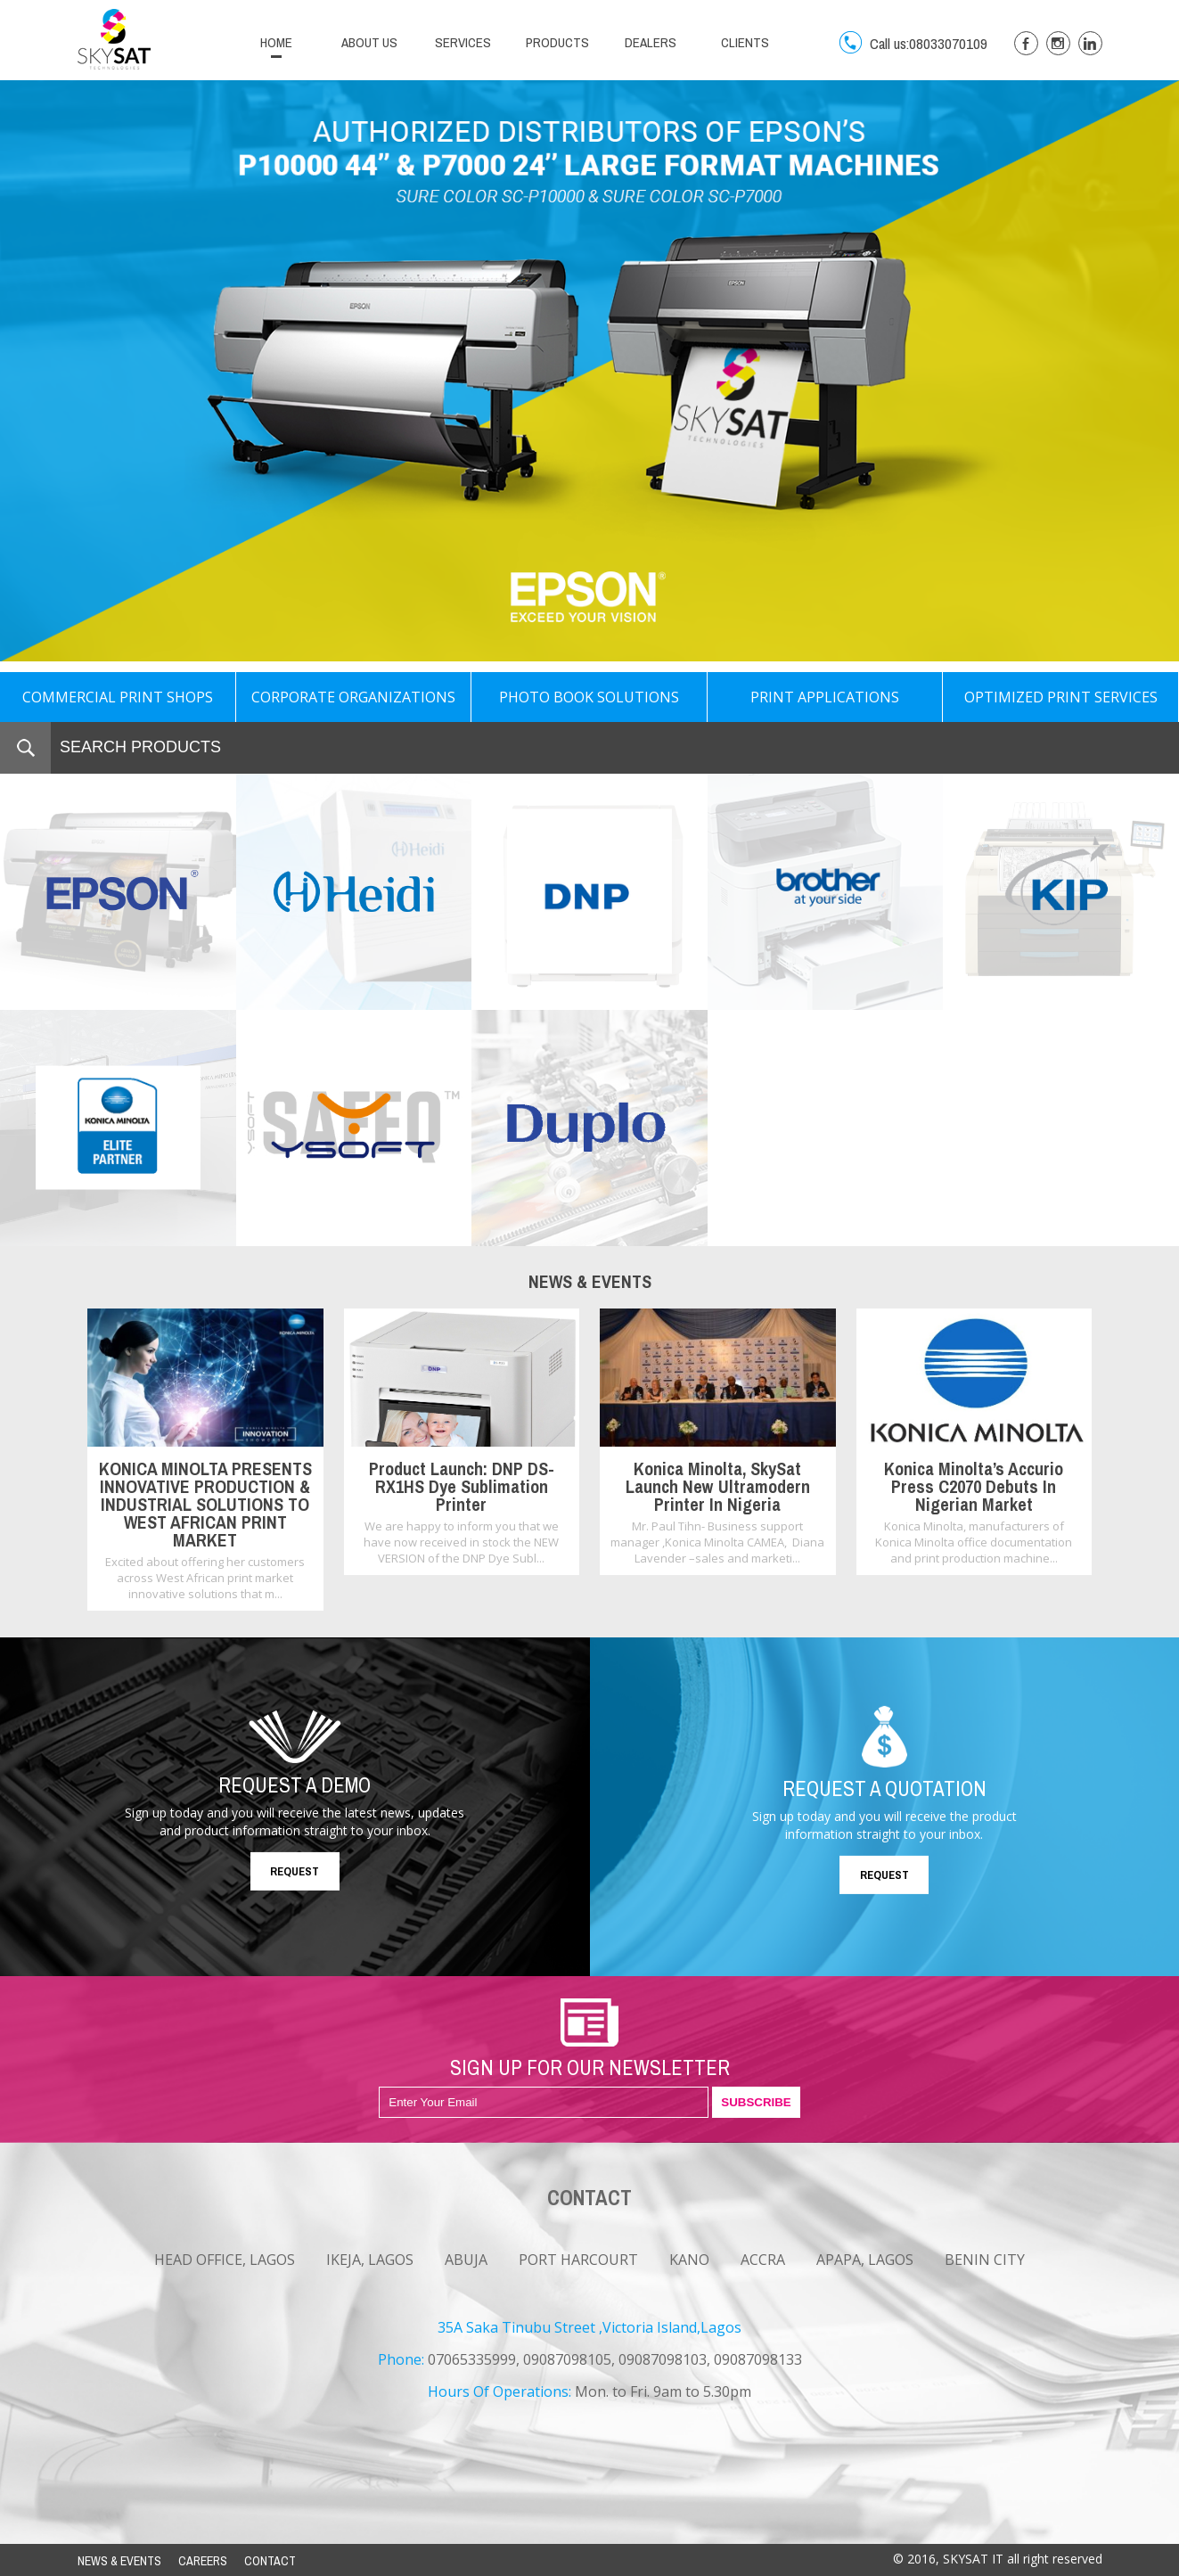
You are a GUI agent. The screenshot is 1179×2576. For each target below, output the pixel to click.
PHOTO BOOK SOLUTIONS (589, 697)
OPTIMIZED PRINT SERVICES (1061, 697)
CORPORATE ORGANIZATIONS (353, 697)
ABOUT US (369, 42)
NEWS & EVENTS (119, 2561)
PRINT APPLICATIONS (824, 697)
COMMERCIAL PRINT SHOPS (117, 697)
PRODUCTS (557, 42)
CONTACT (270, 2561)
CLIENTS (745, 42)
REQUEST (294, 1871)
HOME (276, 42)
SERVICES (463, 42)
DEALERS (650, 42)
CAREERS (202, 2561)
